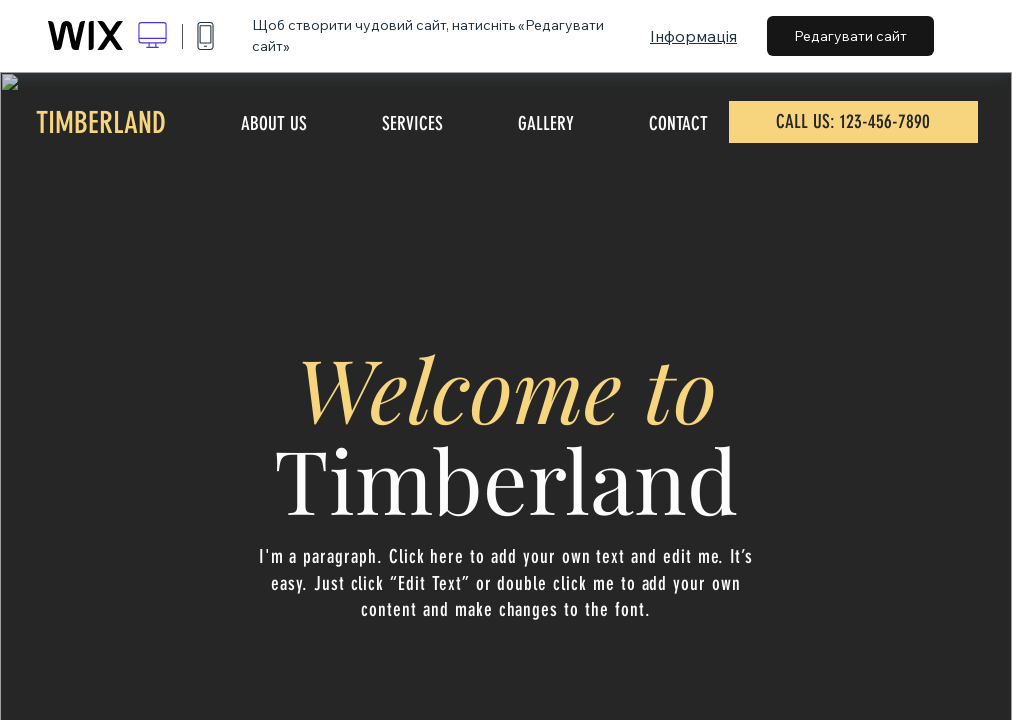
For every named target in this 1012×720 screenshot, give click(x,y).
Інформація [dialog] (693, 36)
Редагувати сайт (850, 36)
